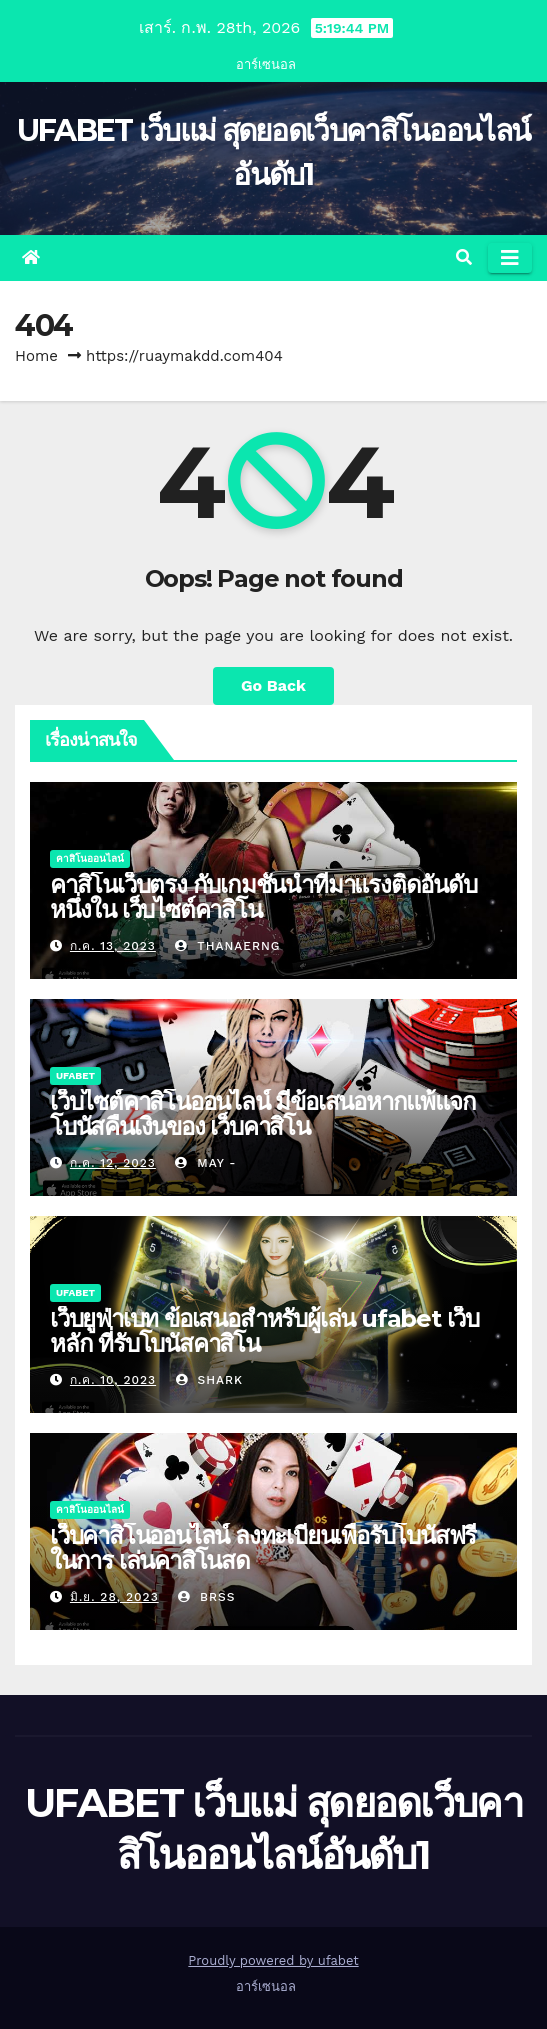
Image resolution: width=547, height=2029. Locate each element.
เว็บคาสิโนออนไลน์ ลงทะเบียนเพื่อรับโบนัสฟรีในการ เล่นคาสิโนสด (263, 1548)
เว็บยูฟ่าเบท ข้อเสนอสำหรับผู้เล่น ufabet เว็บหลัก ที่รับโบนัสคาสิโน (264, 1331)
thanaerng (227, 946)
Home (36, 356)
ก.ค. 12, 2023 (113, 1163)
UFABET (75, 1075)
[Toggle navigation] (510, 258)
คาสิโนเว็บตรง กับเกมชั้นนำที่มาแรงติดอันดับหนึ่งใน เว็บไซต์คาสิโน (263, 897)
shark (209, 1380)
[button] (464, 257)
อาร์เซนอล (266, 64)
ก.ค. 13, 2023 (113, 946)
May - (205, 1163)
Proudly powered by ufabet (273, 1960)
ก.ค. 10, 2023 (113, 1380)
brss (206, 1597)
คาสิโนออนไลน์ (90, 858)
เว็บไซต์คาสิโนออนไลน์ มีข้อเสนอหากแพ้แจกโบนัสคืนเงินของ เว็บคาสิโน (262, 1114)
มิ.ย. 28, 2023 (114, 1597)
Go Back (273, 685)
